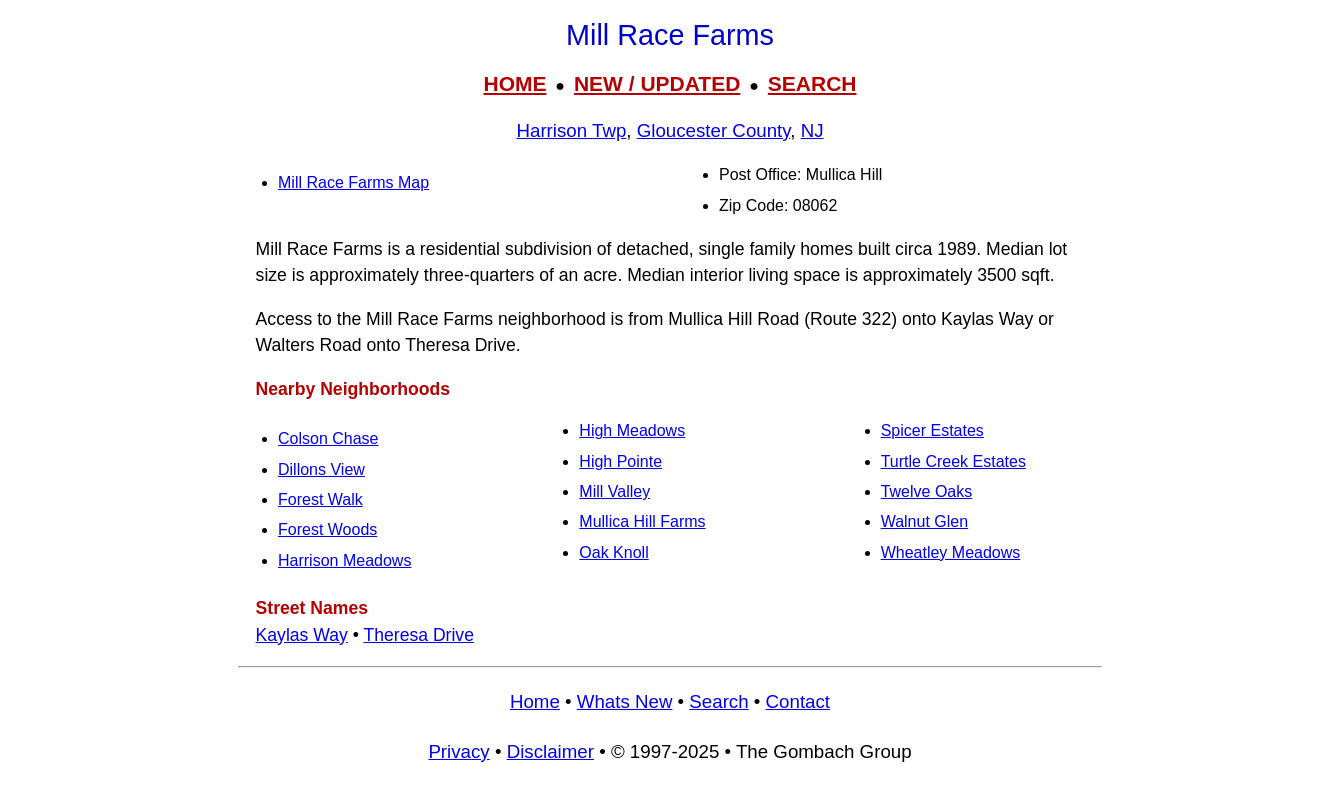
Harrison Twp (571, 130)
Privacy (458, 751)
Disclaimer (550, 751)
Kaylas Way (302, 635)
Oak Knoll (613, 552)
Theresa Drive (418, 635)
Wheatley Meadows (951, 552)
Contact (798, 701)
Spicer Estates (932, 430)
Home (535, 701)
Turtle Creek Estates (953, 461)
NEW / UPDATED (657, 83)
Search (718, 701)
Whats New (625, 701)
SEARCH (812, 83)
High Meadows (632, 430)
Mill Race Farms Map (353, 182)
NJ (812, 130)
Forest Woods (327, 529)
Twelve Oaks (927, 491)
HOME (514, 83)
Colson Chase (328, 438)
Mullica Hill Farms (642, 521)
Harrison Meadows (344, 560)
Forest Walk (320, 499)
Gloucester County (714, 130)
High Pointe (620, 461)
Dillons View (321, 469)
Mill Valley (614, 491)
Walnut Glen (924, 521)
